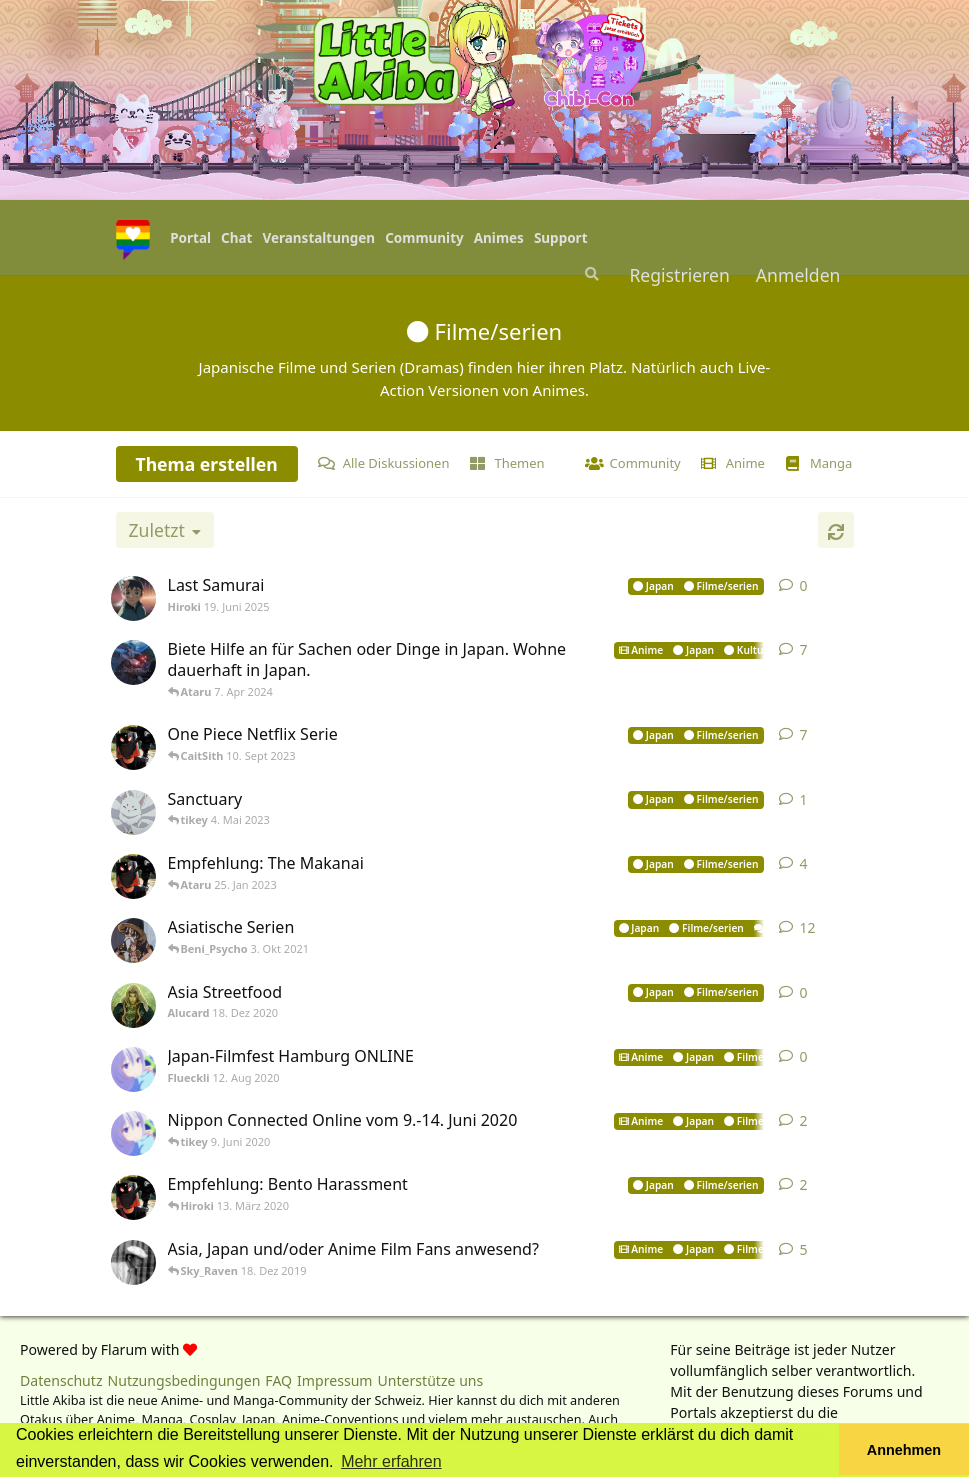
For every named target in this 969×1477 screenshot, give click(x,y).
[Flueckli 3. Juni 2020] (136, 1133)
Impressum (334, 1380)
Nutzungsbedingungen (184, 1380)
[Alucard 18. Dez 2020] (136, 1005)
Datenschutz (61, 1380)
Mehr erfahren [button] (391, 1461)
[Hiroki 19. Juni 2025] (136, 598)
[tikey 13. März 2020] (136, 1197)
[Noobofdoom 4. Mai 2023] (136, 812)
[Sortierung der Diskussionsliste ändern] (165, 530)
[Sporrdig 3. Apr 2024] (136, 662)
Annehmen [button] (904, 1450)
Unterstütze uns (431, 1380)
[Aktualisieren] (836, 530)
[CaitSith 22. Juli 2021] (136, 940)
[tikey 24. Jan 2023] (136, 876)
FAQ (278, 1380)
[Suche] (590, 274)
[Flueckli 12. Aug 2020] (136, 1069)
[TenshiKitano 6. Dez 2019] (136, 1262)
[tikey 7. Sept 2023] (136, 747)
